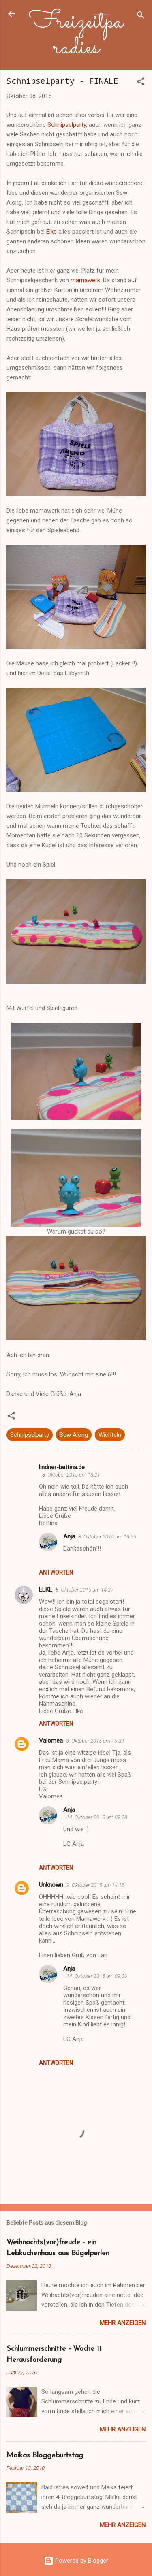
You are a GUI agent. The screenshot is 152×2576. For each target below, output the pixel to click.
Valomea (51, 1740)
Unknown (51, 1884)
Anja (69, 1536)
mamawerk (85, 280)
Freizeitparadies (76, 35)
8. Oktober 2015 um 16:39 (95, 1741)
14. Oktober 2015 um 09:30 (96, 1976)
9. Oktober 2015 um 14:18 (95, 1885)
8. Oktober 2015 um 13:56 (107, 1537)
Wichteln (109, 1434)
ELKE (45, 1589)
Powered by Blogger (76, 2560)
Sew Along (74, 1434)
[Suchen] (141, 16)
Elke (51, 231)
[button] (141, 83)
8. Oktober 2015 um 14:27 (84, 1590)
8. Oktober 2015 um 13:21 (71, 1475)
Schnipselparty (66, 124)
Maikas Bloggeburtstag (44, 2455)
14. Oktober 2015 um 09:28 (96, 1817)
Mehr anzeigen (123, 2323)
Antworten (56, 1572)
